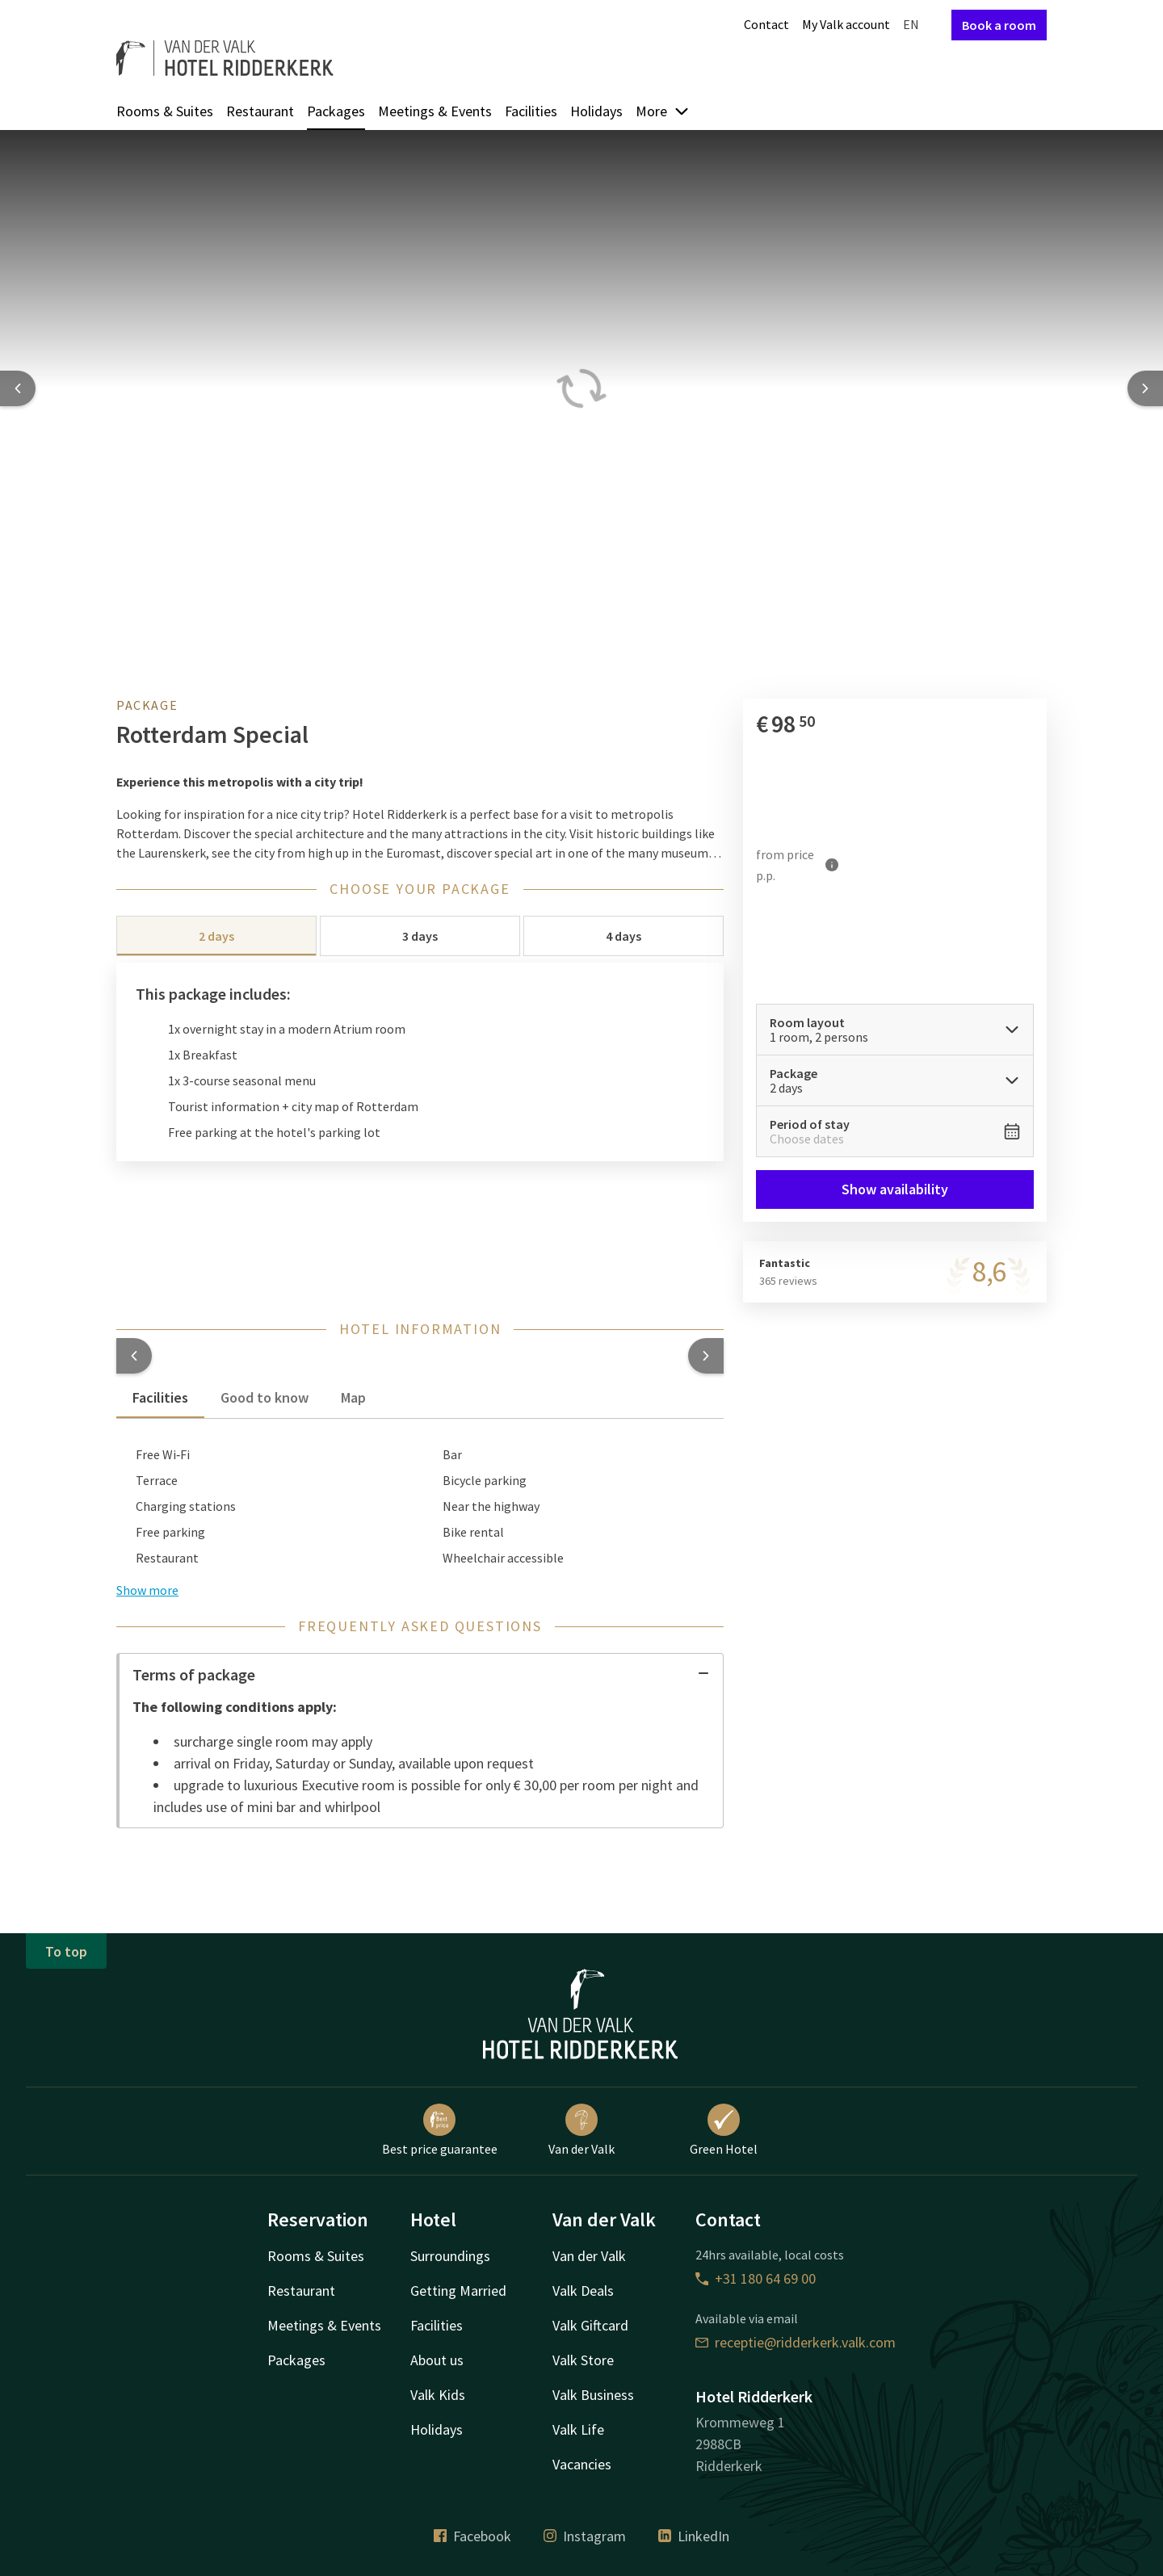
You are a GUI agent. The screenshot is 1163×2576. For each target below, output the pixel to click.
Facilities (531, 111)
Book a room (999, 25)
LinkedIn (693, 2536)
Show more (147, 1590)
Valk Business (593, 2394)
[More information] (831, 865)
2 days (216, 936)
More (663, 111)
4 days (623, 936)
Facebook (472, 2536)
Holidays (596, 111)
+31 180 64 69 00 (755, 2278)
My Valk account (846, 24)
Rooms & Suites (164, 111)
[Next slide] (1145, 388)
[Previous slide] (18, 388)
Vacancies (581, 2464)
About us (437, 2360)
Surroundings (450, 2256)
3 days (420, 936)
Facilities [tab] (160, 1397)
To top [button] (66, 1951)
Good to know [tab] (264, 1397)
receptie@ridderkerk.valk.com (795, 2342)
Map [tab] (353, 1397)
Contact (766, 24)
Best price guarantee (440, 2130)
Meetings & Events (435, 111)
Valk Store (583, 2360)
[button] (134, 1356)
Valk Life (578, 2429)
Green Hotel (724, 2130)
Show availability (895, 1189)
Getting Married (458, 2290)
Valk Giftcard (590, 2325)
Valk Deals (583, 2290)
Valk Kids (437, 2394)
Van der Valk (581, 2130)
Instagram (585, 2536)
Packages (336, 111)
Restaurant (260, 111)
